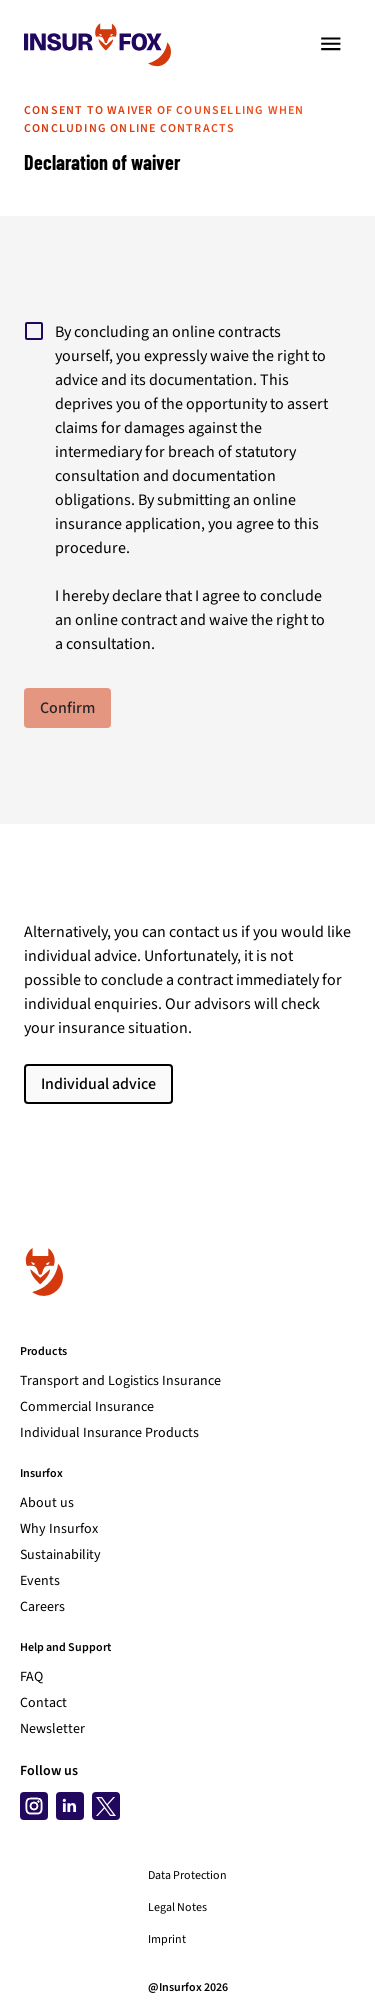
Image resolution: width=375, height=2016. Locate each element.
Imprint (167, 1940)
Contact (43, 1703)
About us (47, 1503)
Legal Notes (177, 1908)
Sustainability (60, 1555)
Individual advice (98, 1084)
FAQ (31, 1677)
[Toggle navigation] (331, 44)
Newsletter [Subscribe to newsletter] (52, 1729)
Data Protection (187, 1876)
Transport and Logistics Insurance (120, 1381)
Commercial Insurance (87, 1407)
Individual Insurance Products (109, 1433)
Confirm (67, 708)
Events (40, 1581)
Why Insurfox (59, 1529)
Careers (42, 1607)
